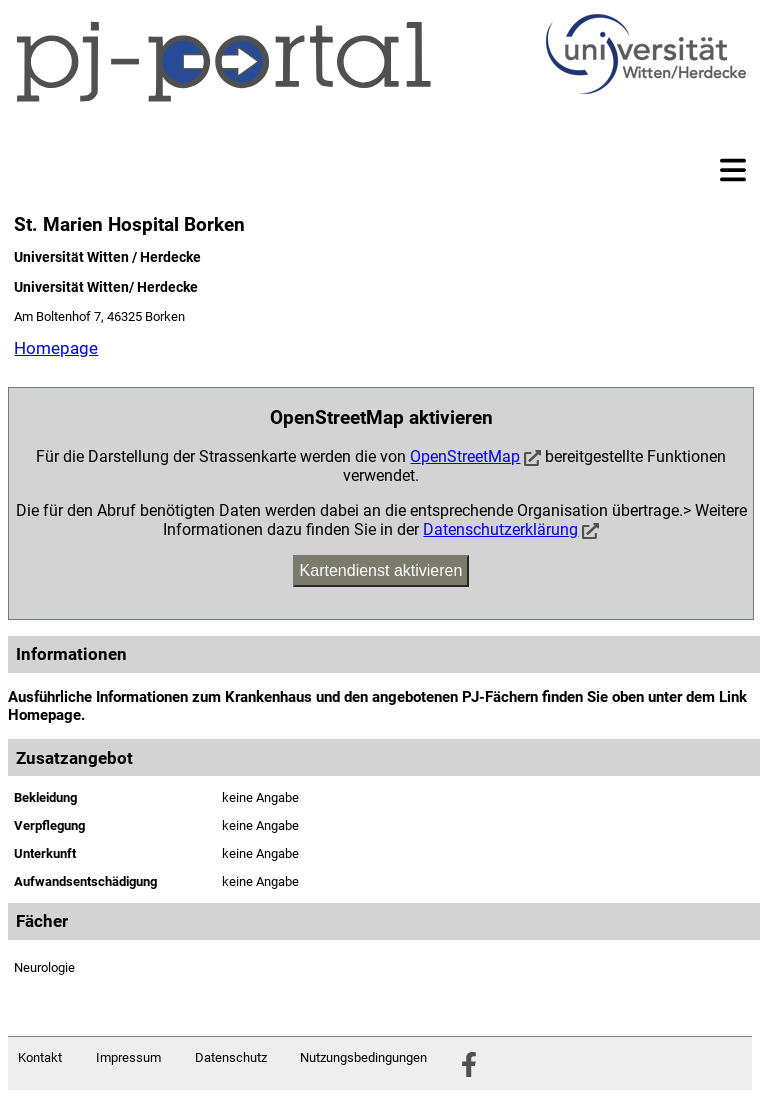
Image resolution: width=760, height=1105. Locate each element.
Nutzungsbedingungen (363, 1057)
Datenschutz (231, 1057)
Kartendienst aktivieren (381, 570)
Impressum (128, 1057)
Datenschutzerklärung (500, 529)
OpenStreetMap (465, 456)
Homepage (56, 348)
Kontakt (40, 1057)
